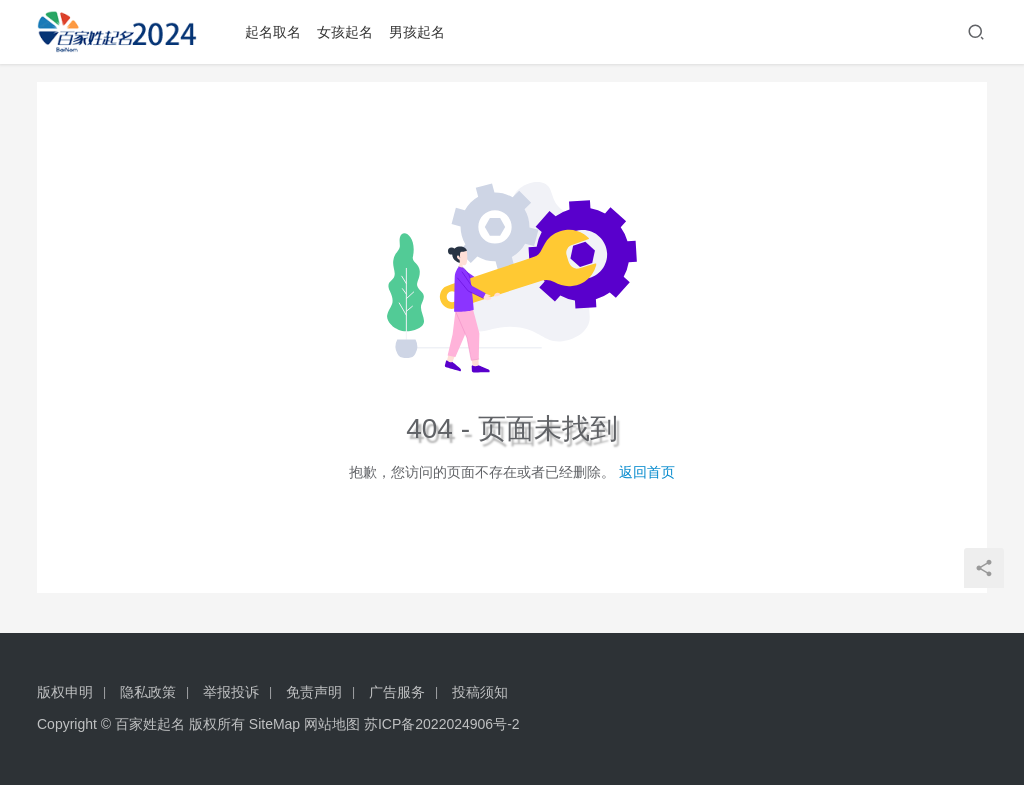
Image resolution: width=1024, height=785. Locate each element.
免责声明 (314, 692)
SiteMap (274, 724)
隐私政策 (148, 692)
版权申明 (65, 692)
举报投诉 (231, 692)
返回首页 (647, 472)
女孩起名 (352, 32)
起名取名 (280, 32)
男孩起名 (424, 32)
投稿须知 (480, 692)
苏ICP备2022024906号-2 (442, 724)
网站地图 (332, 724)
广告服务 (397, 692)
